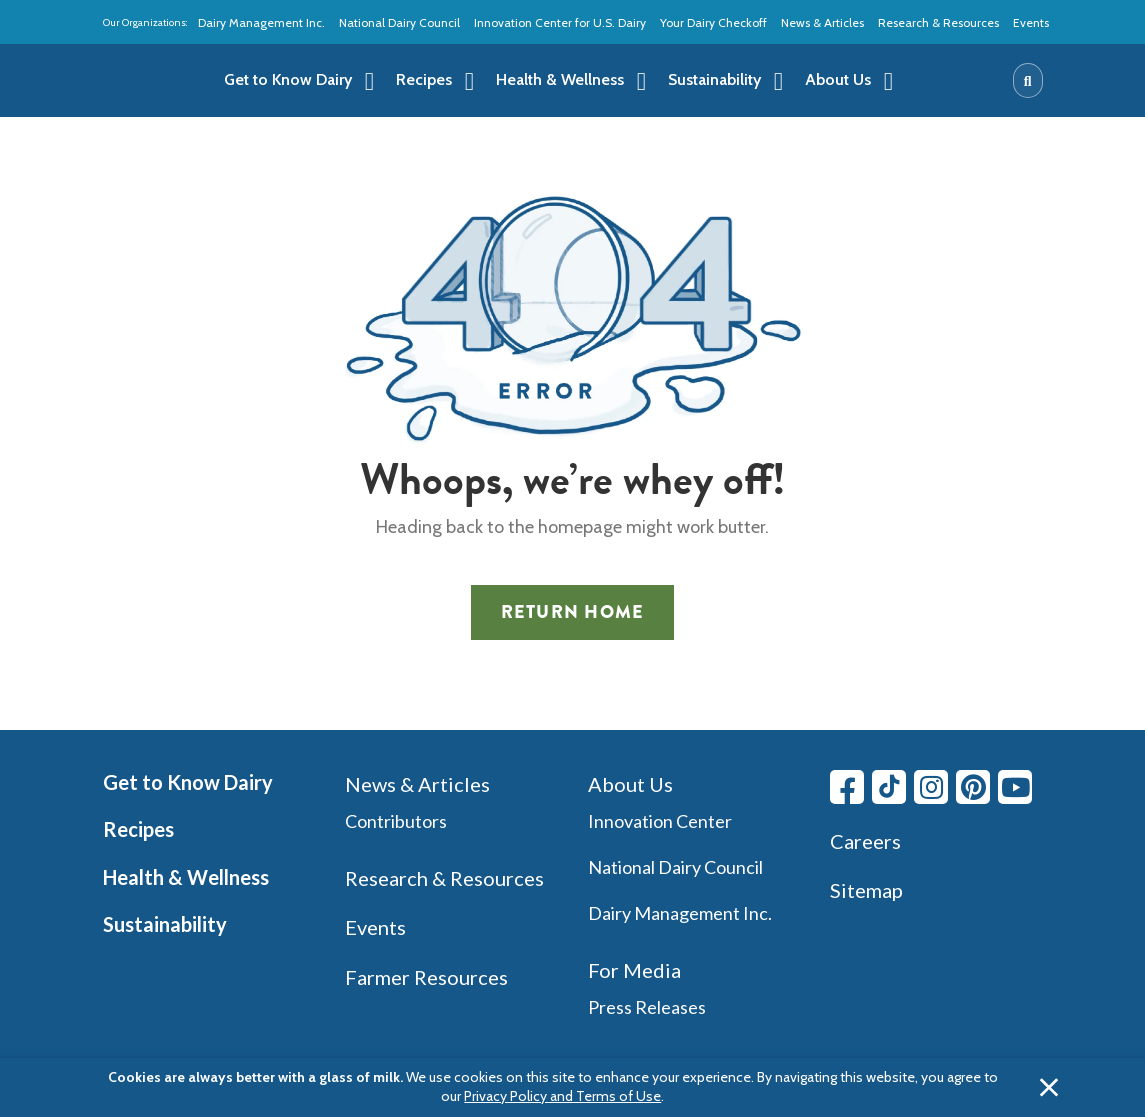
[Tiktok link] (889, 787)
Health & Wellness (186, 877)
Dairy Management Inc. (261, 22)
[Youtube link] (1015, 787)
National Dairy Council (399, 22)
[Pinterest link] (973, 787)
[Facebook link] (847, 787)
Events (1031, 22)
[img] (149, 81)
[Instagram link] (931, 787)
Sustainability (165, 924)
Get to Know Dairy (188, 782)
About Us (630, 784)
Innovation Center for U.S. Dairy (560, 22)
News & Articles (822, 22)
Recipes (138, 829)
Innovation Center (660, 821)
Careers (865, 841)
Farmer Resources (426, 977)
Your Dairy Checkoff (713, 22)
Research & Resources (938, 22)
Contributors (396, 821)
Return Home (573, 612)
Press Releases (647, 1007)
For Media (634, 970)
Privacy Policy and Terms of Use (562, 1096)
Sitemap (866, 890)
